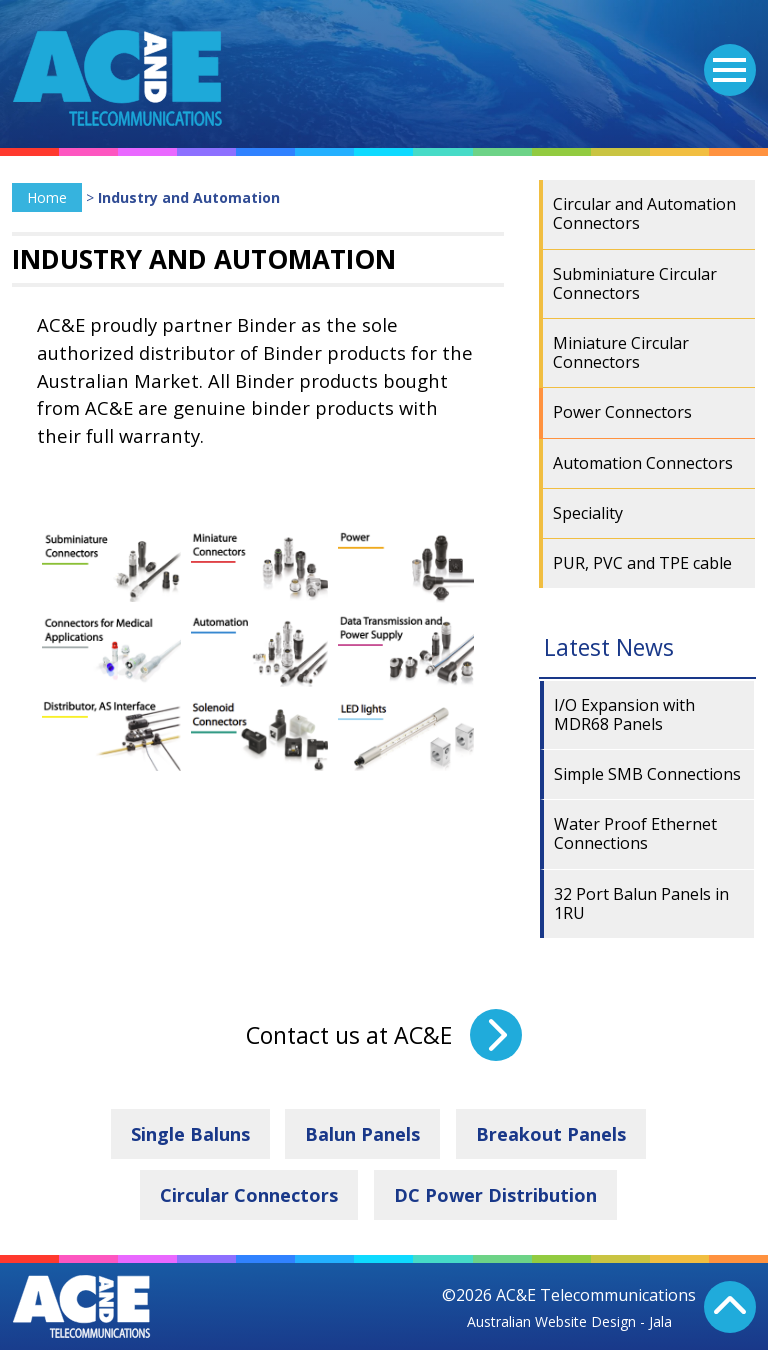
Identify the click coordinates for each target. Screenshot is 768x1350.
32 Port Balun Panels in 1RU (641, 903)
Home (47, 197)
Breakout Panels (551, 1134)
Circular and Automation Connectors (644, 213)
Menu (725, 58)
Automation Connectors (643, 463)
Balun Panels (362, 1134)
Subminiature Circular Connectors (635, 283)
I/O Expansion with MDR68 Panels (624, 714)
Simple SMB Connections (647, 774)
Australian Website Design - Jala (569, 1321)
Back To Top (730, 1307)
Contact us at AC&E (349, 1035)
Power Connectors (622, 412)
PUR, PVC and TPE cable (642, 563)
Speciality (588, 513)
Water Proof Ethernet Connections (635, 833)
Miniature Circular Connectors (621, 352)
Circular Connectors (249, 1195)
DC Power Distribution (495, 1195)
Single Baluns (190, 1134)
